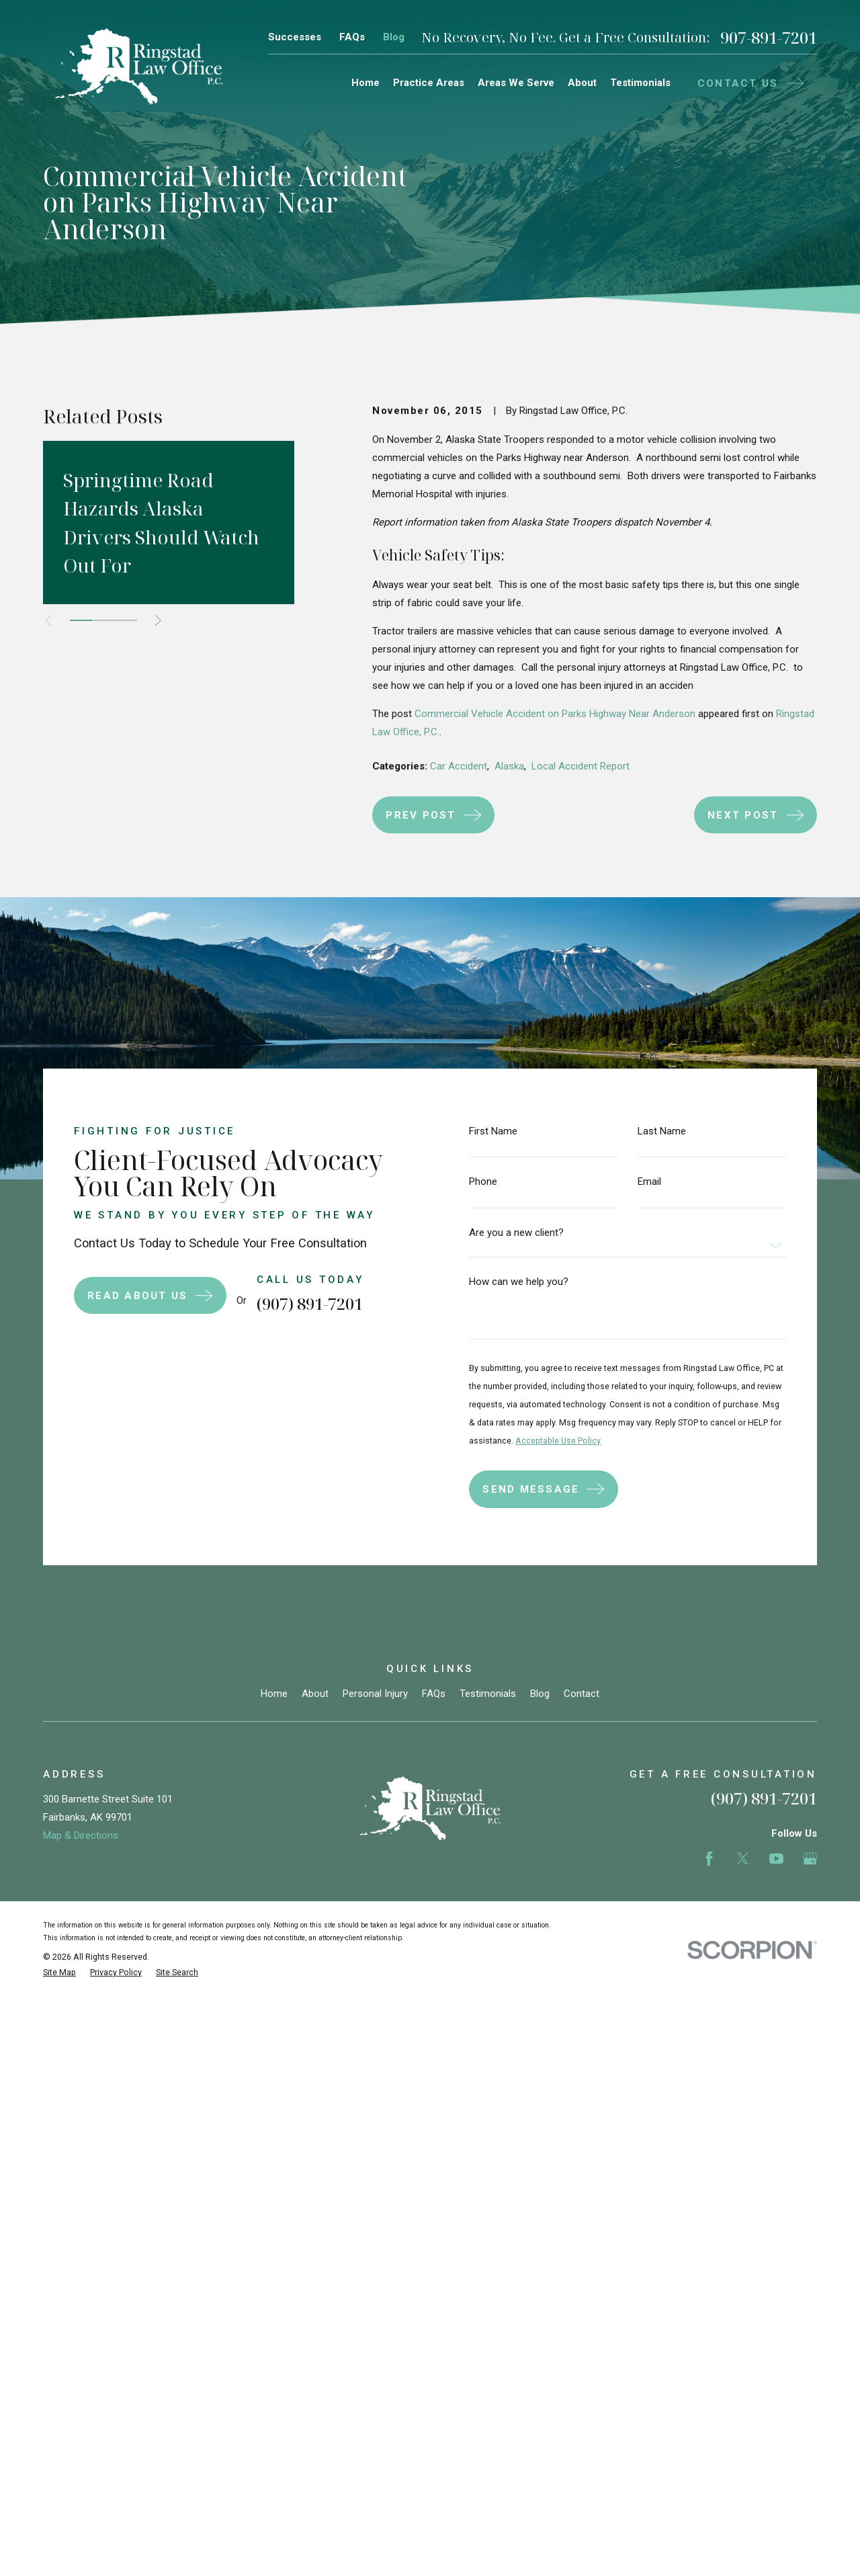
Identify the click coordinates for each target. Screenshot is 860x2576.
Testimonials (488, 1694)
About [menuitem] (582, 83)
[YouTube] (776, 1859)
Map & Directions (80, 1835)
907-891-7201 (768, 38)
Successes (294, 37)
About (315, 1694)
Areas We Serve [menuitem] (516, 83)
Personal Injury (375, 1694)
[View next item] (158, 620)
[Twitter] (743, 1859)
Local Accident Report (580, 766)
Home (274, 1694)
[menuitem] (59, 1973)
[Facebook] (709, 1859)
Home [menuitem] (365, 83)
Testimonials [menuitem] (640, 83)
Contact (581, 1694)
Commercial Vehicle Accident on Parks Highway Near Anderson (555, 714)
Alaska (509, 766)
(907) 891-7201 (290, 1303)
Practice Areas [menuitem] (428, 83)
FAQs (352, 37)
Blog (393, 37)
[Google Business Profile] (810, 1859)
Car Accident (458, 766)
